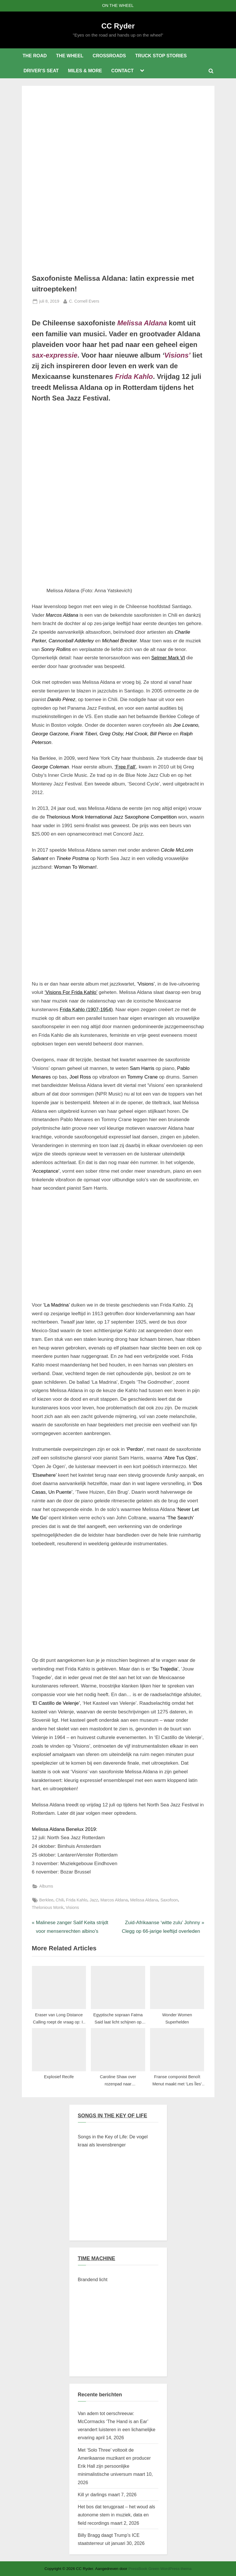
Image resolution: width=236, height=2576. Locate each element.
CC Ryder (118, 26)
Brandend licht (93, 2279)
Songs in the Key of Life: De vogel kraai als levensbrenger (113, 2140)
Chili (59, 1900)
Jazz (93, 1900)
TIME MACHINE (96, 2258)
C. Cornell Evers (84, 300)
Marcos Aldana (114, 1900)
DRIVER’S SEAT (41, 70)
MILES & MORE (85, 70)
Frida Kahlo (76, 1900)
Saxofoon (169, 1900)
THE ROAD (34, 55)
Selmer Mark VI (168, 657)
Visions (72, 1907)
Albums (46, 1886)
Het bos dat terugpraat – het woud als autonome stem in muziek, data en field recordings (116, 2515)
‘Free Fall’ (125, 767)
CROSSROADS (109, 55)
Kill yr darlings (92, 2494)
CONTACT (122, 70)
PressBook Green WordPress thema (160, 2568)
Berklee (46, 1900)
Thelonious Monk (48, 1907)
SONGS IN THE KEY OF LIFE (112, 2115)
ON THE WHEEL (118, 5)
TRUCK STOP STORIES (161, 55)
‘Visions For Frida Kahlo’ (71, 992)
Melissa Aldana (144, 1900)
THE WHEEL (69, 55)
